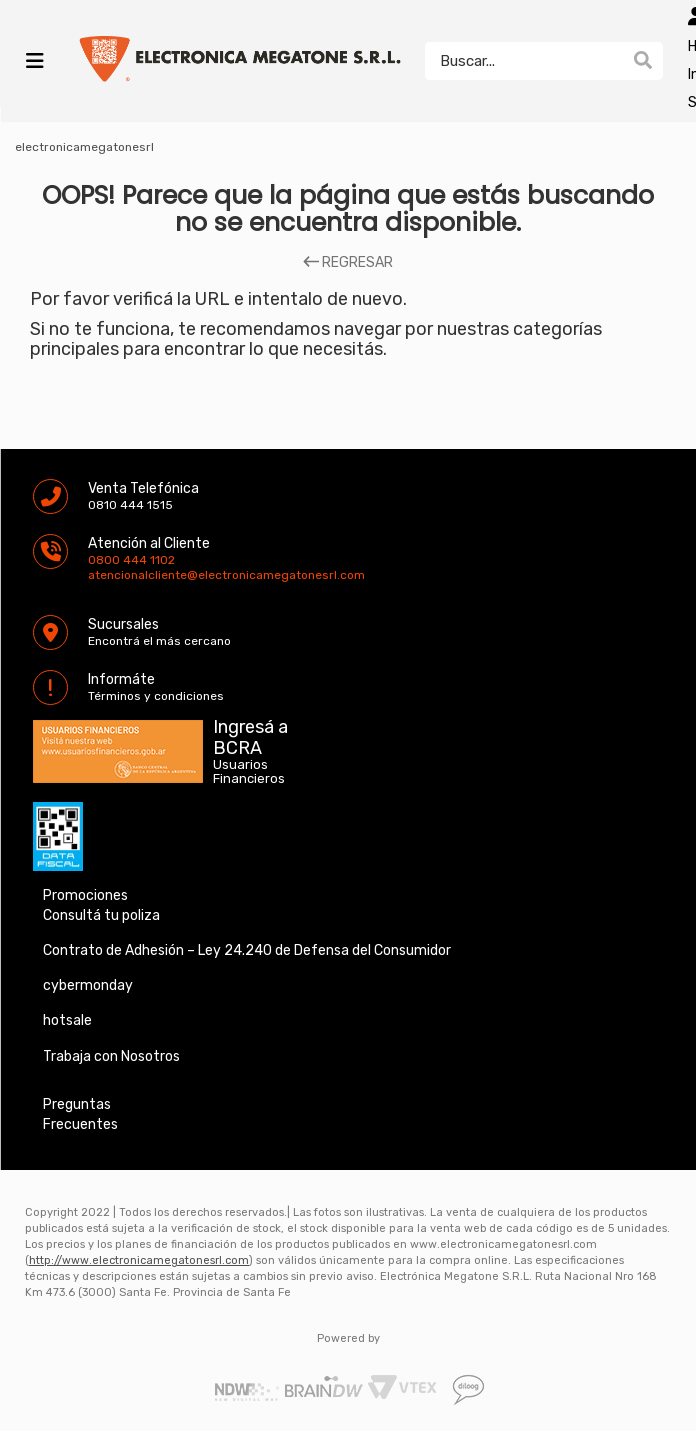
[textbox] (524, 61)
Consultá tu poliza (101, 915)
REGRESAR (348, 263)
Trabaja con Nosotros (111, 1056)
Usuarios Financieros (249, 772)
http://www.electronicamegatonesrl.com (139, 1260)
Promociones (85, 895)
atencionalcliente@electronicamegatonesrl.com (105, 575)
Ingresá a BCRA (250, 734)
